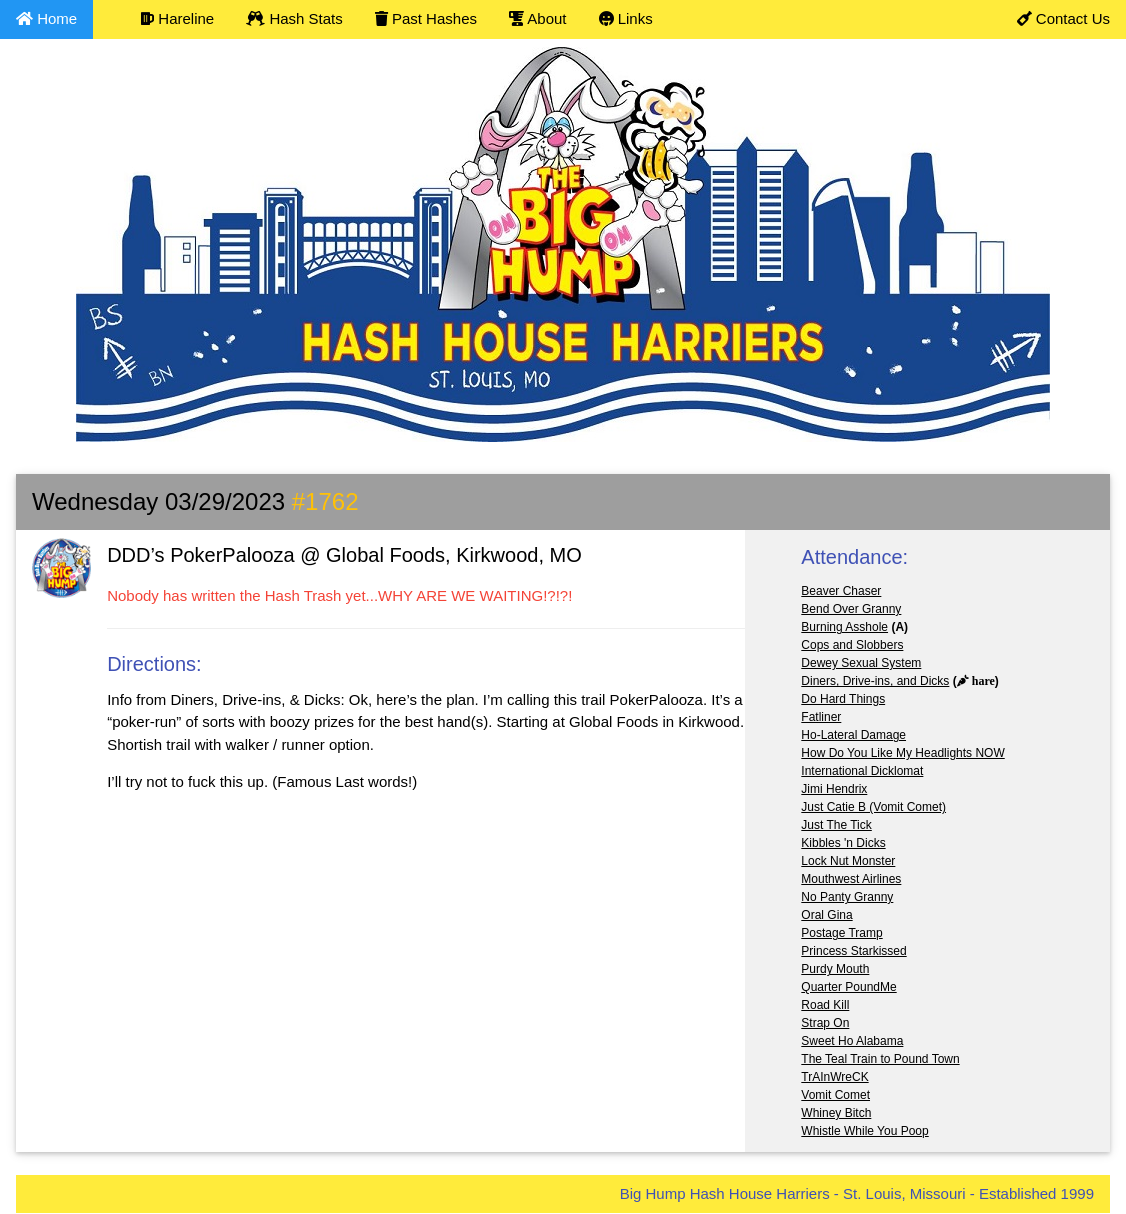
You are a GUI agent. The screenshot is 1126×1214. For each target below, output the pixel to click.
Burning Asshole (844, 627)
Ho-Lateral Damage (853, 735)
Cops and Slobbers (852, 645)
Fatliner (821, 717)
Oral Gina (826, 915)
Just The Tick (836, 825)
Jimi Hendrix (834, 789)
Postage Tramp (841, 933)
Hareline (177, 18)
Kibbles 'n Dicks (843, 843)
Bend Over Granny (851, 609)
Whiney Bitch (836, 1113)
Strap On (825, 1023)
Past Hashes (426, 18)
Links (626, 18)
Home (46, 18)
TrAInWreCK (834, 1077)
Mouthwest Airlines (851, 879)
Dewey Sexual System (861, 663)
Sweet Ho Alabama (852, 1041)
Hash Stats (294, 18)
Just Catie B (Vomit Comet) (873, 807)
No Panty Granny (847, 897)
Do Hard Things (843, 699)
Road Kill (825, 1005)
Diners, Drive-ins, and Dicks (875, 681)
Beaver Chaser (841, 591)
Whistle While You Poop (864, 1131)
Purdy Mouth (835, 969)
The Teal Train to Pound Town (880, 1059)
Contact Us (1063, 18)
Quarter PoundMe (848, 987)
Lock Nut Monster (848, 861)
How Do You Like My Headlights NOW (902, 753)
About (538, 18)
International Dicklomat (862, 771)
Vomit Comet (835, 1095)
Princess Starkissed (853, 951)
